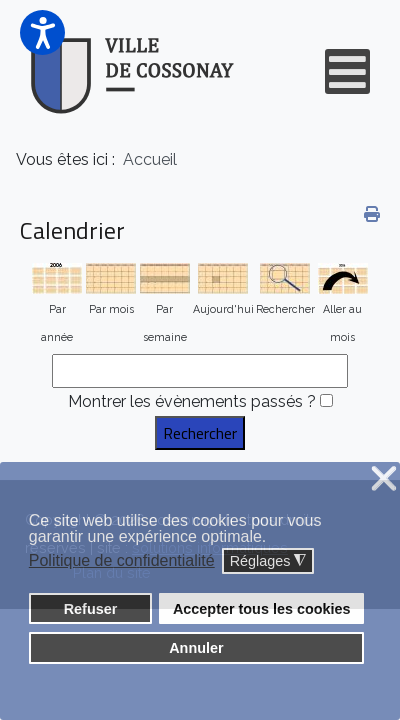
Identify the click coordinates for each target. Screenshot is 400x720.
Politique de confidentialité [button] (122, 560)
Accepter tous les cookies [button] (262, 609)
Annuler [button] (196, 648)
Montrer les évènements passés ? (192, 401)
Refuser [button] (91, 609)
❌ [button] (384, 479)
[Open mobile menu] (347, 71)
